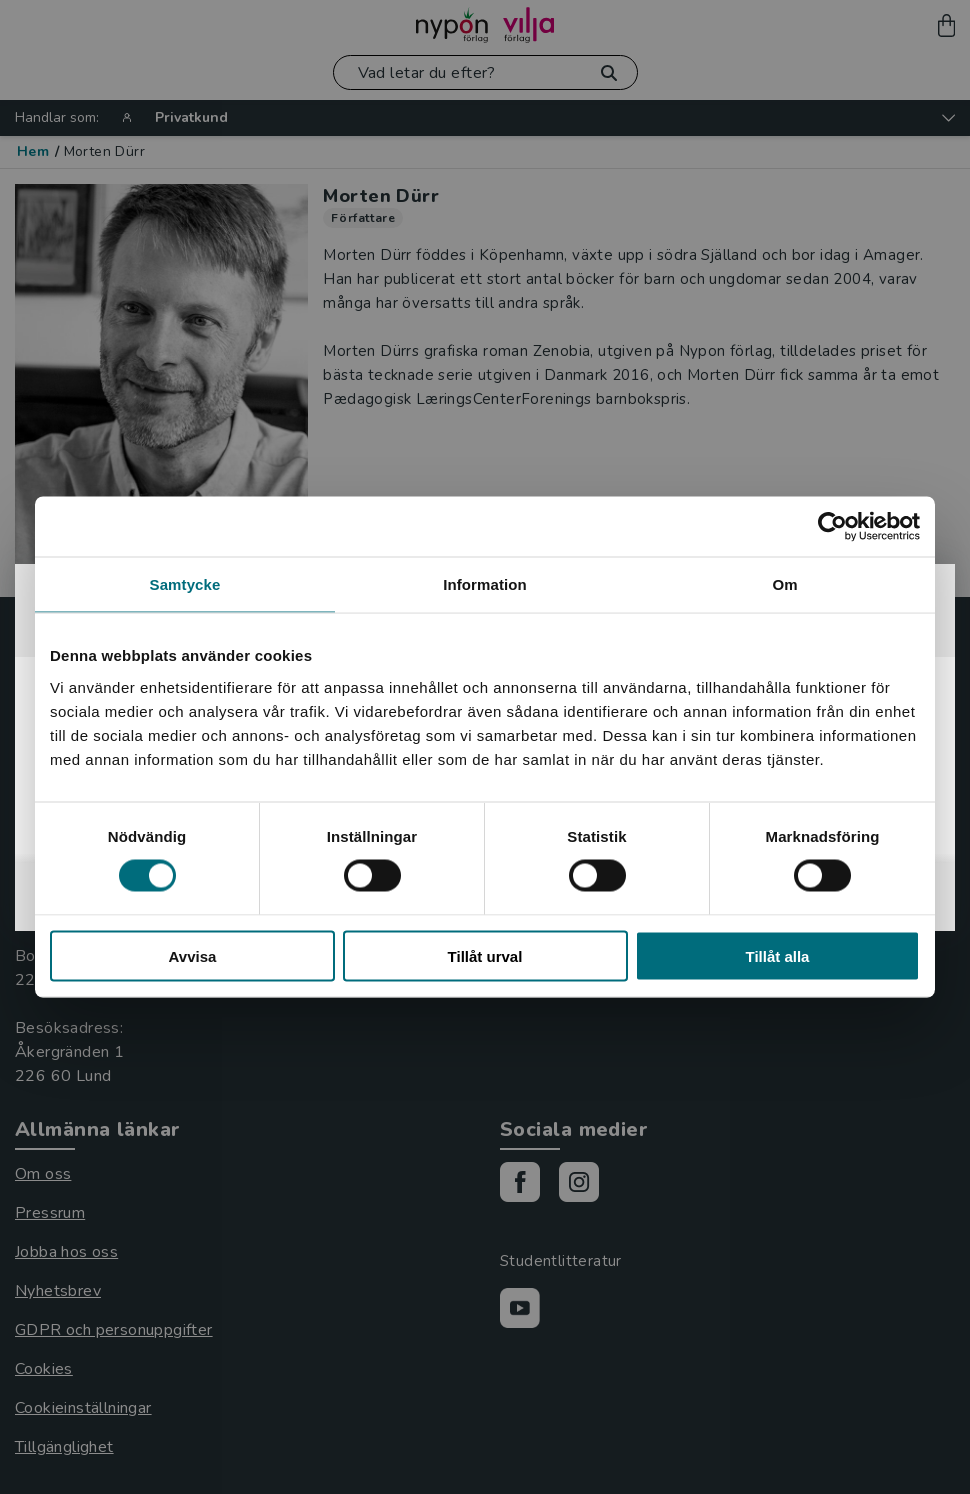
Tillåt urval (485, 955)
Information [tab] (485, 584)
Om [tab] (784, 584)
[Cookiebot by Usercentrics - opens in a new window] (832, 527)
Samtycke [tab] (185, 584)
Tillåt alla (778, 955)
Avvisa (193, 955)
